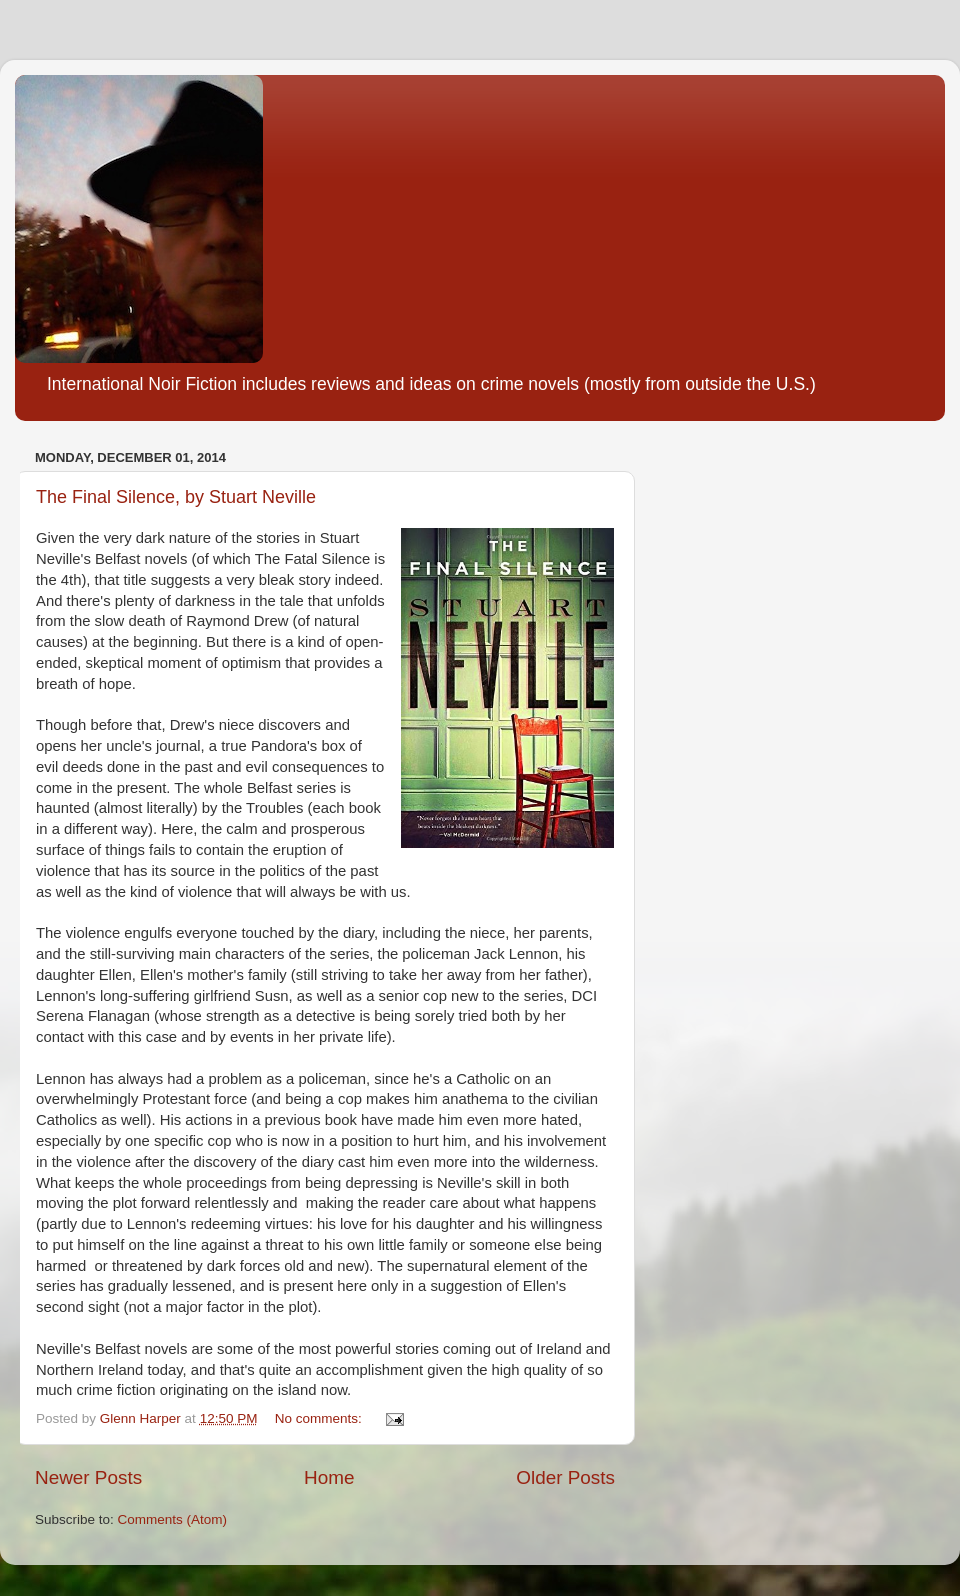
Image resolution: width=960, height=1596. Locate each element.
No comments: (320, 1418)
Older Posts (565, 1477)
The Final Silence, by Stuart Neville (176, 497)
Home (329, 1477)
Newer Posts (88, 1477)
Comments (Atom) (173, 1519)
